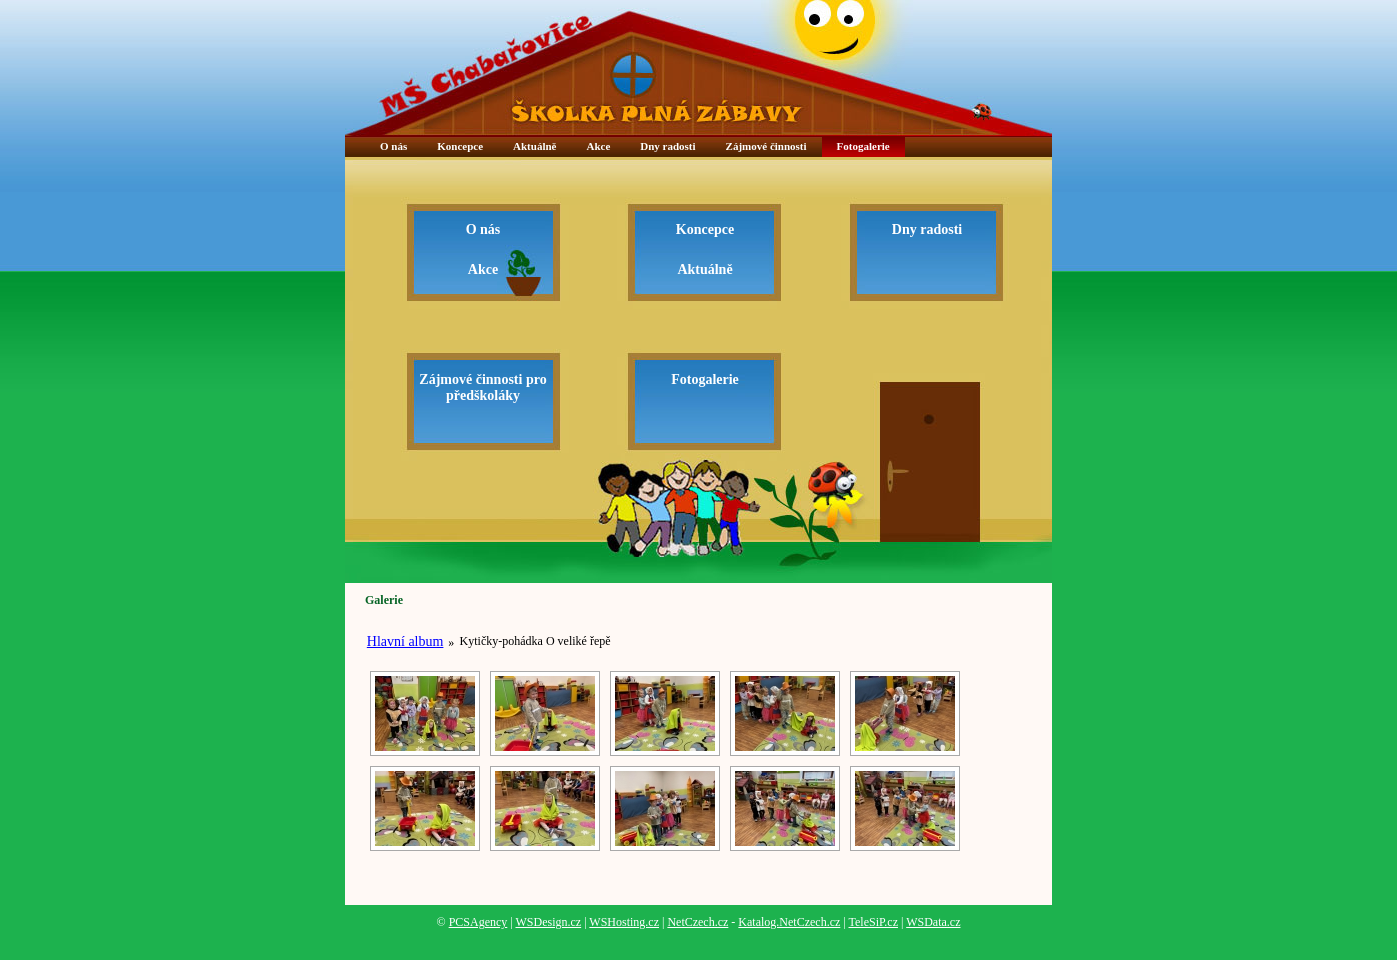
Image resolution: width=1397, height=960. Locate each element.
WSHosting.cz (624, 922)
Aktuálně (534, 146)
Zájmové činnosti (766, 146)
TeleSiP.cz (873, 922)
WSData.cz (933, 922)
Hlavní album (405, 641)
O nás (393, 146)
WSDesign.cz (548, 922)
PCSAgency (478, 922)
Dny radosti (667, 146)
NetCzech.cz (697, 922)
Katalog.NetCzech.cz (789, 922)
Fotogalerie (863, 146)
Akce (598, 146)
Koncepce (460, 146)
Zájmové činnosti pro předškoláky (482, 387)
